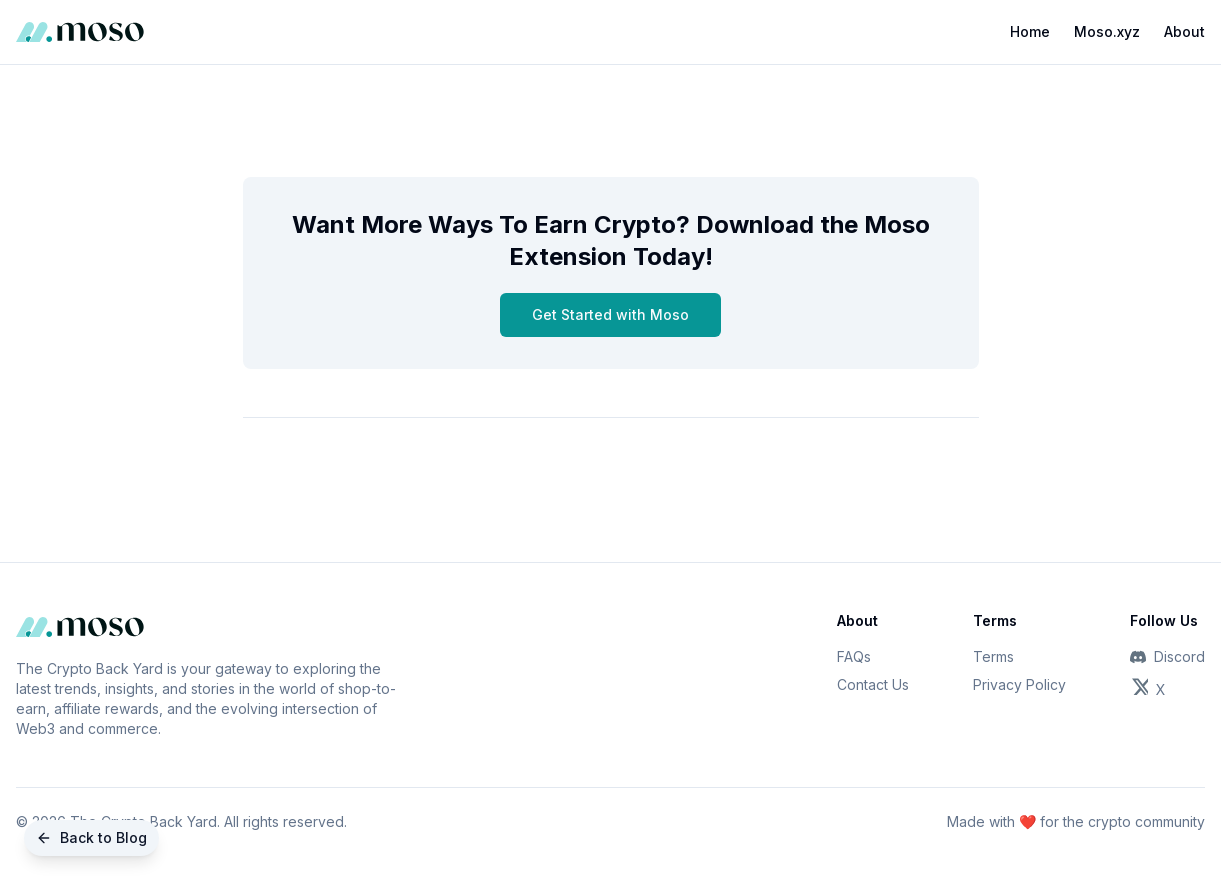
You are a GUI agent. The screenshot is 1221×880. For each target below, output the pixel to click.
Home (1030, 31)
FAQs (854, 656)
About (1184, 31)
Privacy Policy (1019, 684)
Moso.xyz (1107, 31)
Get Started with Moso (610, 314)
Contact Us (873, 684)
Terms (993, 656)
